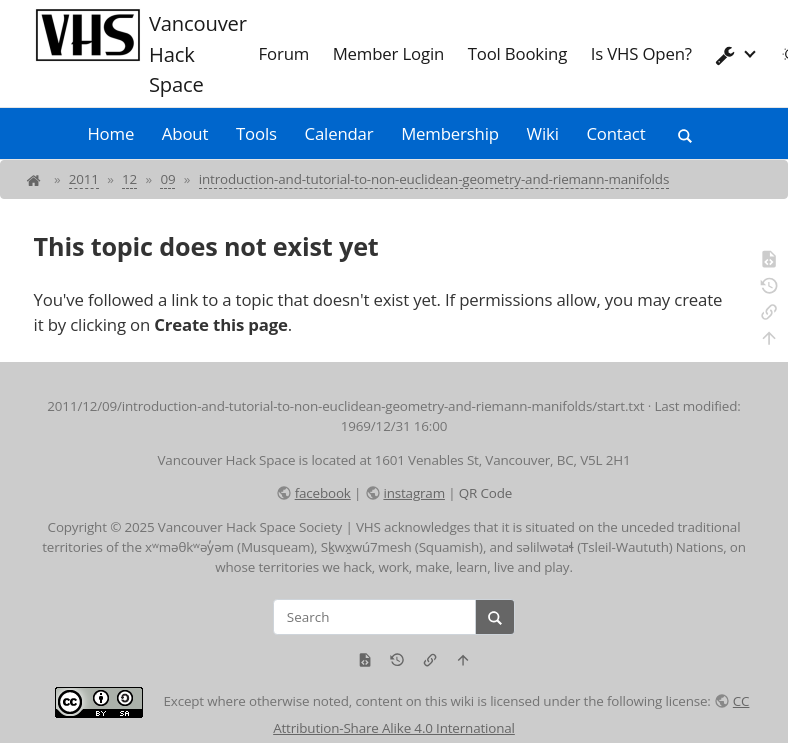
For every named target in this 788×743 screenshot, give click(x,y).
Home (110, 133)
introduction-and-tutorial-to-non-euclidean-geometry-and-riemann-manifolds (434, 179)
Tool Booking (518, 53)
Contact (615, 133)
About (185, 133)
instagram (413, 493)
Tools (256, 133)
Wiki (543, 133)
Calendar (339, 133)
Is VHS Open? (641, 53)
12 (129, 179)
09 (167, 179)
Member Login (388, 53)
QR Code (485, 493)
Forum (284, 53)
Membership (450, 133)
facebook (323, 493)
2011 (84, 179)
